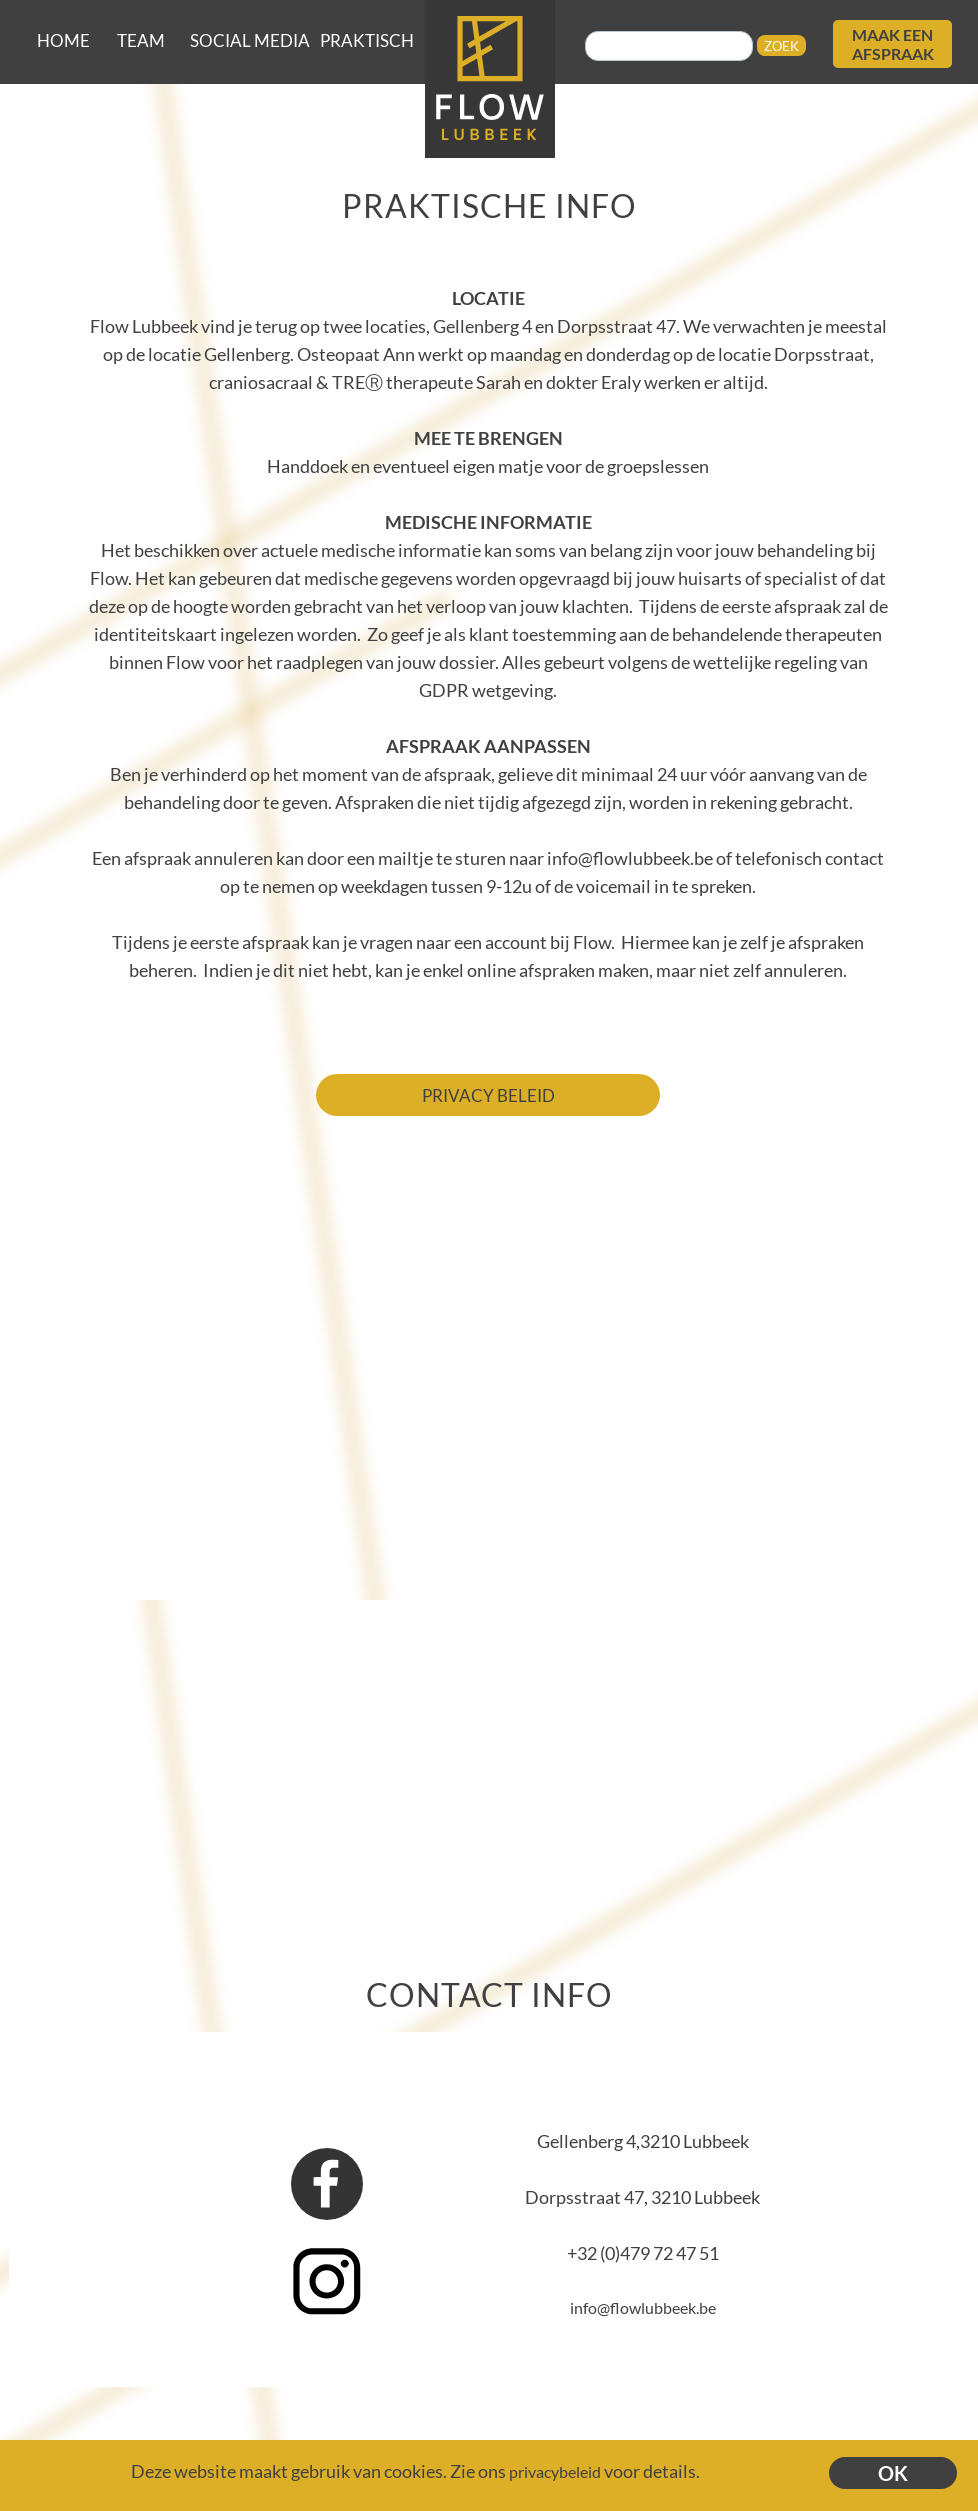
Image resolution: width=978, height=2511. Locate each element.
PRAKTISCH (367, 40)
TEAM (141, 40)
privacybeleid (555, 2471)
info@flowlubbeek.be (643, 2307)
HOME (63, 40)
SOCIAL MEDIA (250, 40)
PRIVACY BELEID (488, 1095)
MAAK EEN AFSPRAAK (893, 44)
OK (893, 2473)
